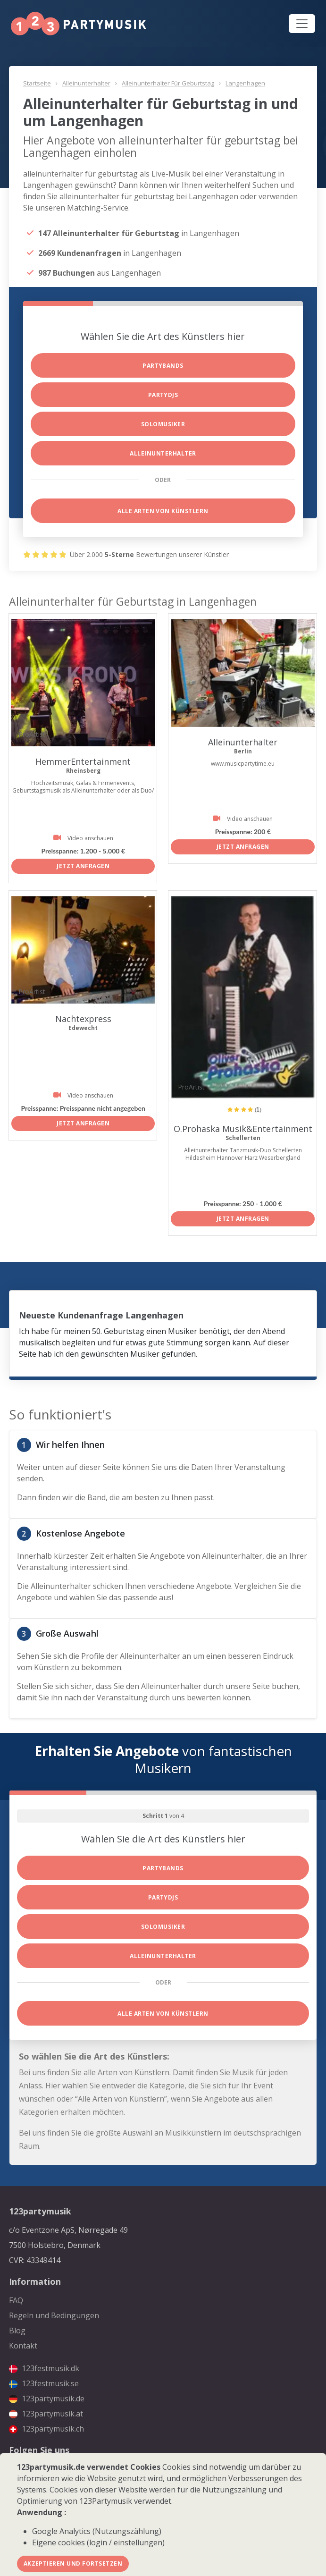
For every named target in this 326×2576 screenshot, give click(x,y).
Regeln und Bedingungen (54, 2315)
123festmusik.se (44, 2383)
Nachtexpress (83, 1018)
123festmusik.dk (44, 2368)
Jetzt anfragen (83, 866)
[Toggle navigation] (302, 23)
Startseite (37, 83)
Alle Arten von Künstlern (163, 511)
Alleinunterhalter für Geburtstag (168, 83)
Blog (17, 2330)
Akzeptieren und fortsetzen (73, 2563)
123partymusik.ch (46, 2429)
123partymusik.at (46, 2413)
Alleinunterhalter (86, 83)
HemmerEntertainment (83, 761)
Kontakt (23, 2345)
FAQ (16, 2300)
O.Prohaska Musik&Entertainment (243, 1128)
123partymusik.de (46, 2398)
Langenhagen (245, 83)
